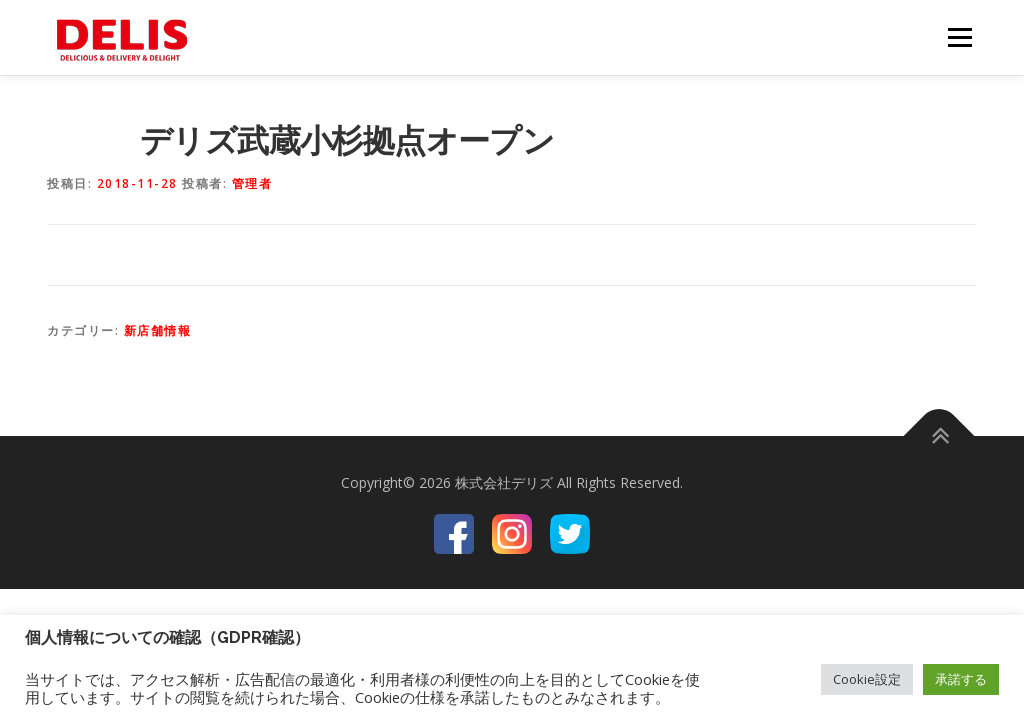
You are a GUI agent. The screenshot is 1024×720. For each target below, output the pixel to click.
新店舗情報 (158, 330)
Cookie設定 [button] (867, 679)
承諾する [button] (961, 679)
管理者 (252, 183)
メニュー (959, 37)
